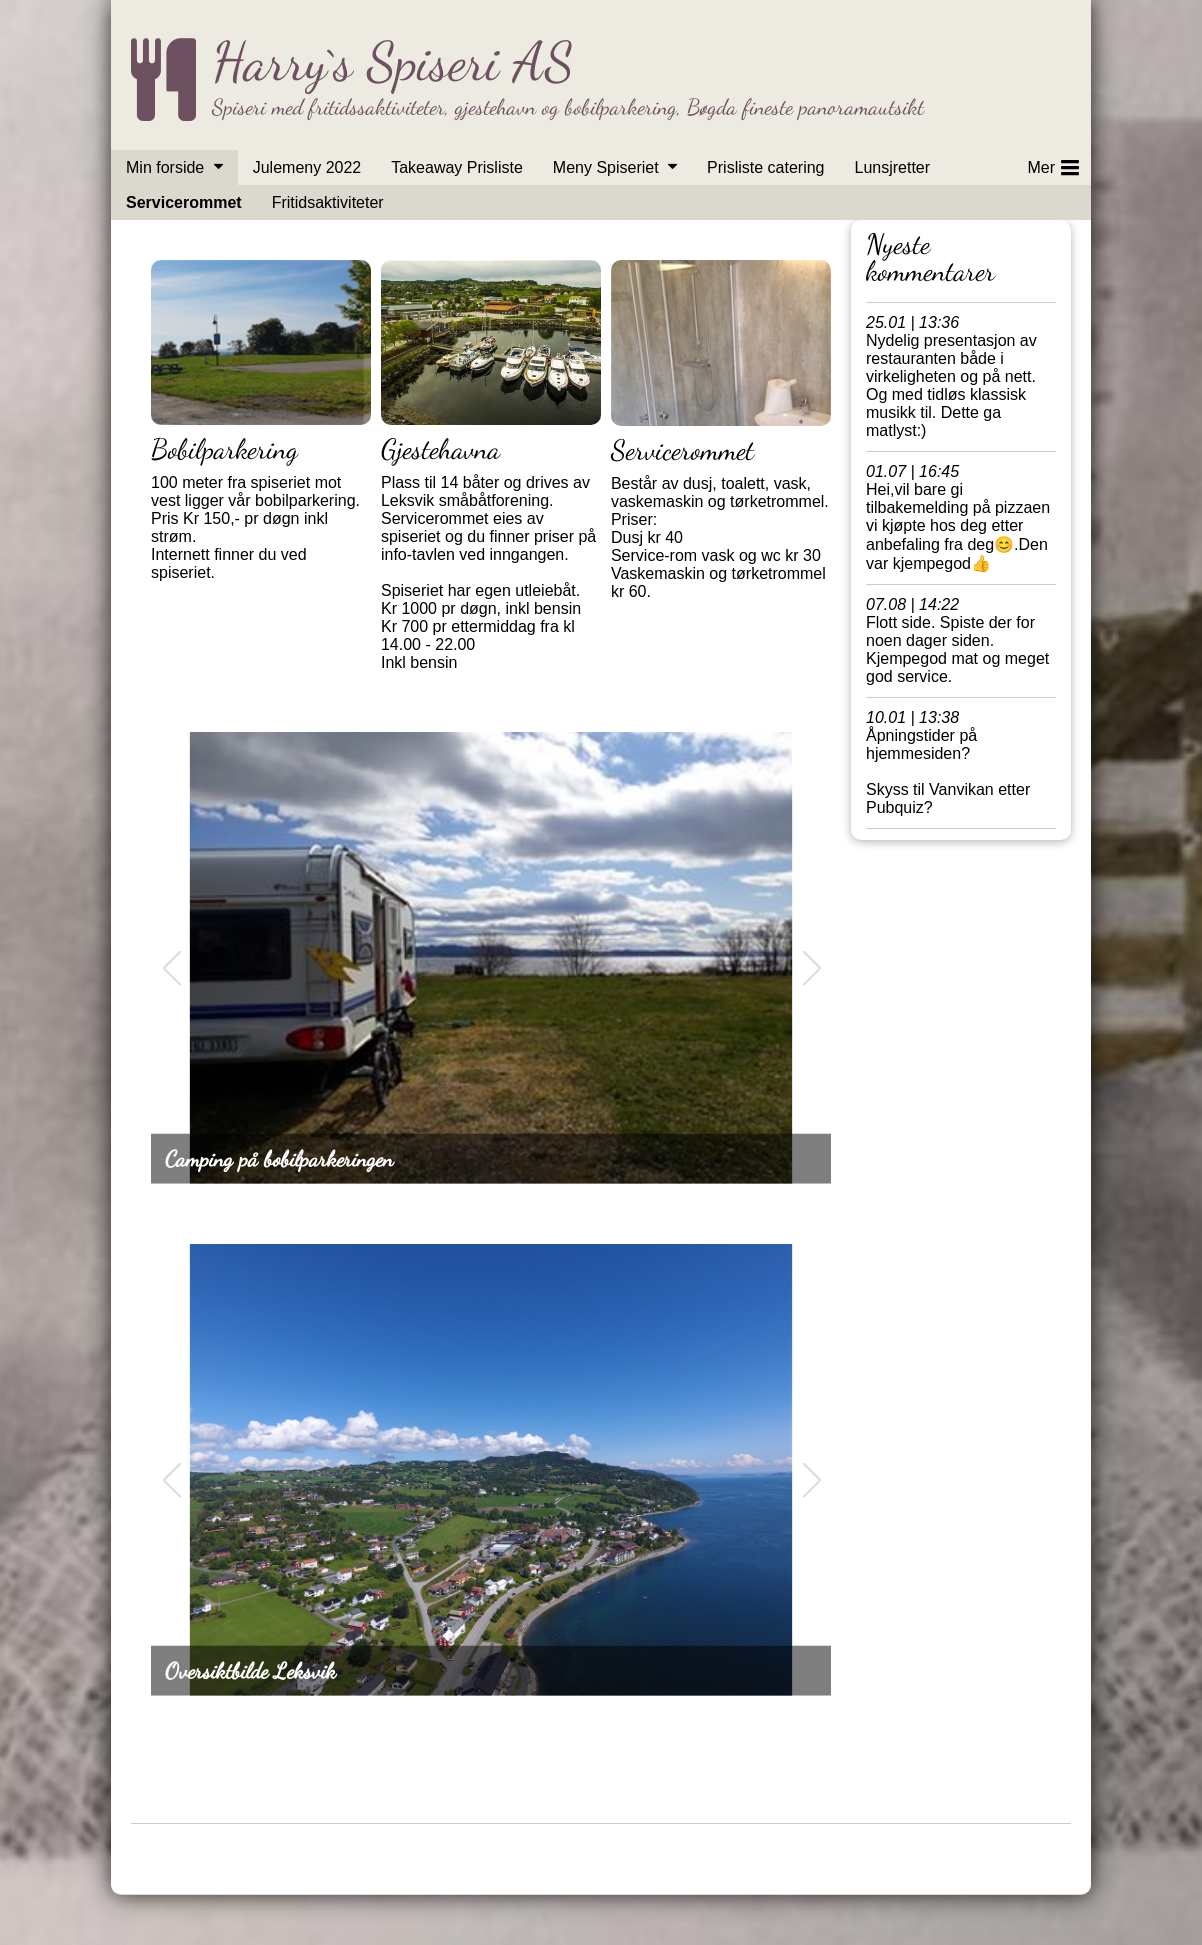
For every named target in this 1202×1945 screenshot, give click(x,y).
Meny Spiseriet (606, 167)
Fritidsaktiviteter (328, 202)
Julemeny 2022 (307, 167)
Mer (1053, 164)
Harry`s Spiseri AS (393, 61)
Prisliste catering (765, 167)
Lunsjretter (892, 167)
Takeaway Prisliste (457, 167)
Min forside (165, 167)
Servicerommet (184, 202)
